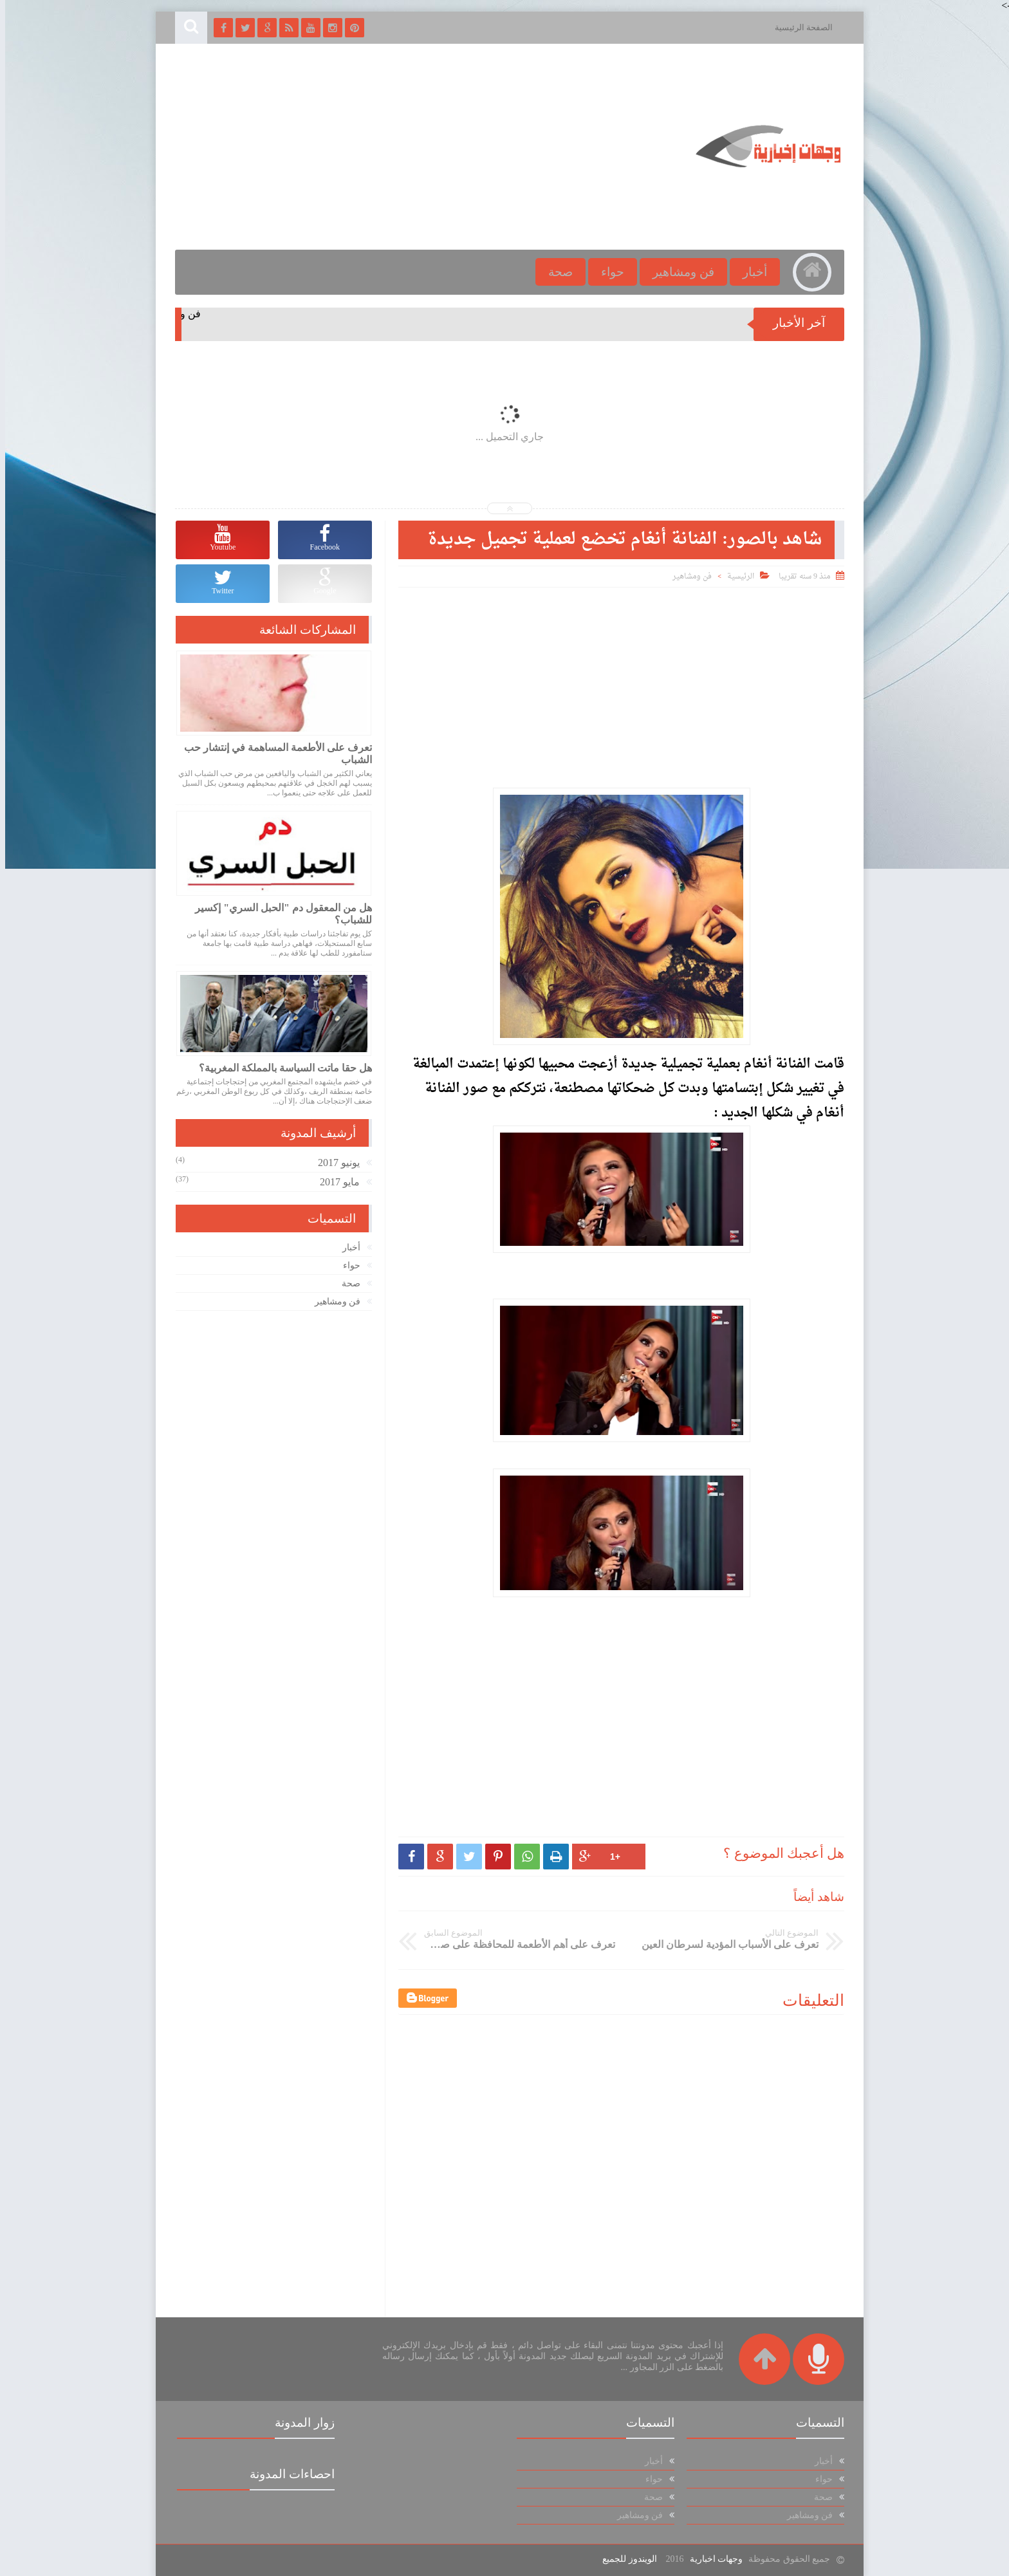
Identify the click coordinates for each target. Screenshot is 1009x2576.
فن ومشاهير (678, 272)
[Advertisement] (404, 147)
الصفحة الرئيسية (799, 27)
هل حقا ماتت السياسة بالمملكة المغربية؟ (280, 1067)
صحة (555, 272)
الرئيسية (735, 577)
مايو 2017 (335, 1181)
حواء (607, 272)
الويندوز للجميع (624, 2559)
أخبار (749, 272)
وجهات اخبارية (711, 2559)
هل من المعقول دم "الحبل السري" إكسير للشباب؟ (278, 913)
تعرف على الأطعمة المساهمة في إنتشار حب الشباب (273, 753)
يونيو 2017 (334, 1162)
